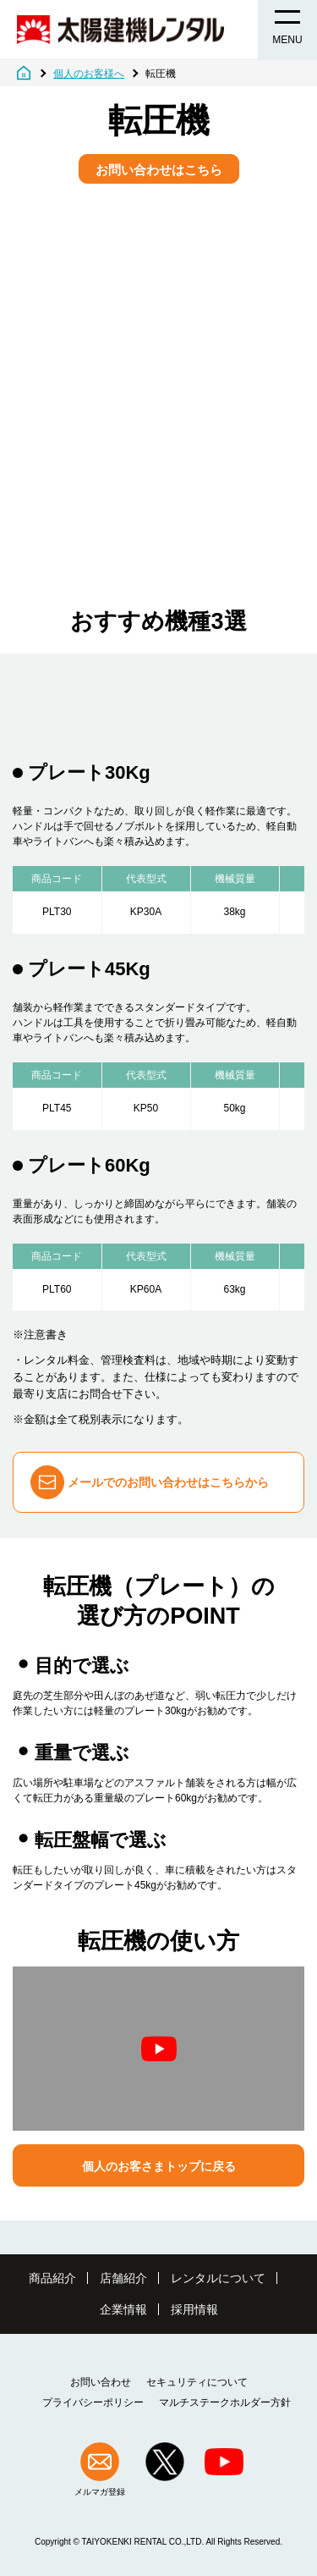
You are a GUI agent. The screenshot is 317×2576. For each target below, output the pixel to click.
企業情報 (123, 2309)
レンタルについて (218, 2278)
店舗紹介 (123, 2278)
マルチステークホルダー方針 (225, 2402)
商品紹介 (52, 2278)
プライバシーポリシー (93, 2402)
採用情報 (194, 2309)
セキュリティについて (197, 2382)
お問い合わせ (100, 2382)
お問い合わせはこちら (159, 170)
